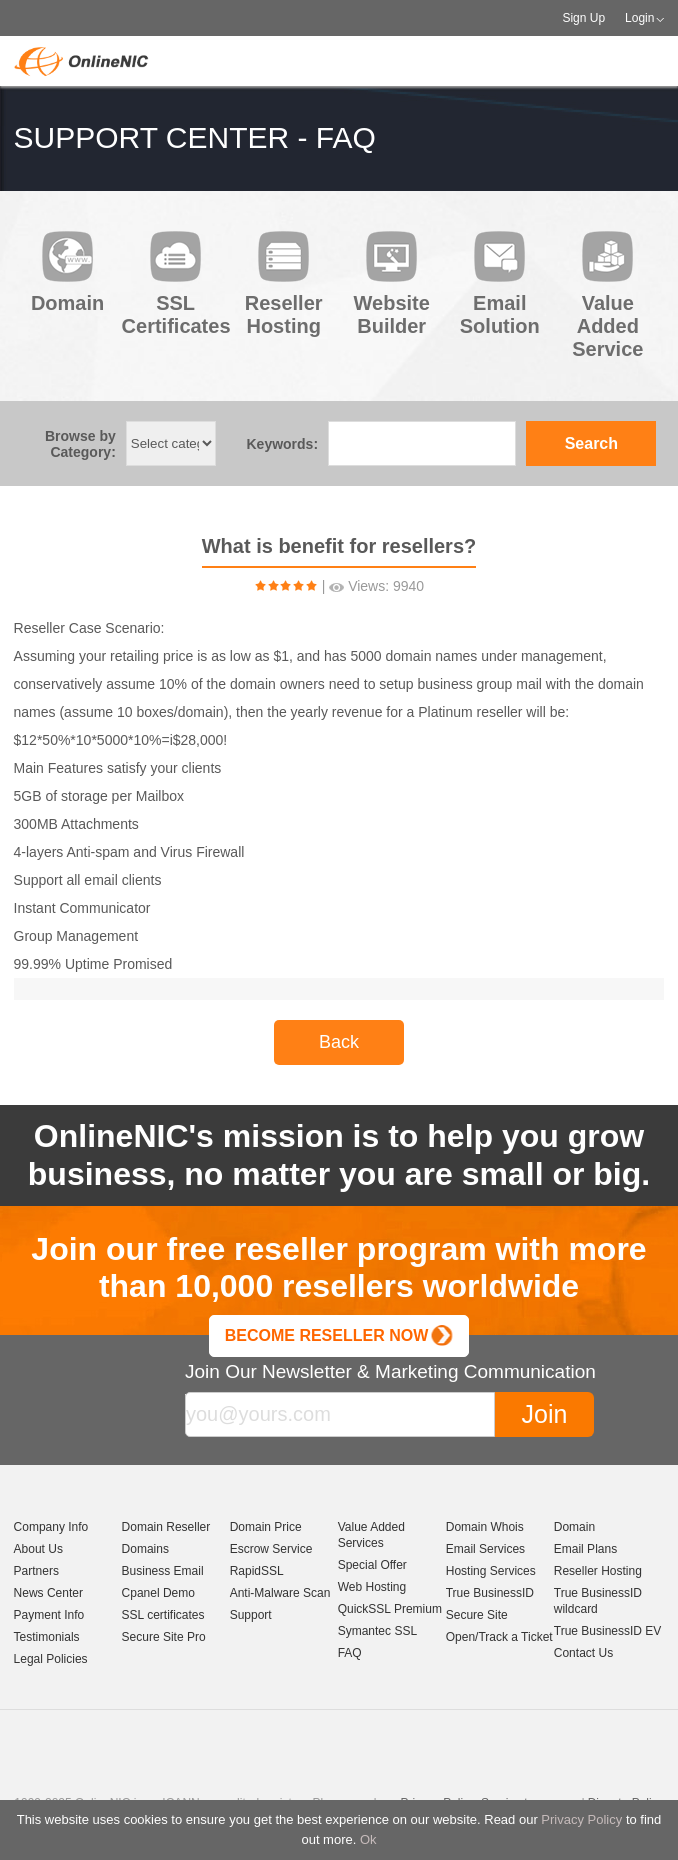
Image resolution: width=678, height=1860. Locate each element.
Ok (368, 1839)
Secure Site (477, 1615)
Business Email (163, 1571)
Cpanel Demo (158, 1593)
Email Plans (585, 1549)
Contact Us (583, 1653)
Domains (145, 1549)
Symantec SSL (377, 1631)
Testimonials (47, 1637)
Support (251, 1615)
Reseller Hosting (598, 1571)
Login (639, 18)
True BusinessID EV (608, 1631)
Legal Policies (51, 1659)
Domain (574, 1527)
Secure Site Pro (164, 1637)
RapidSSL (257, 1571)
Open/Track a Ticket (499, 1637)
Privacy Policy (581, 1819)
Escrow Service (271, 1549)
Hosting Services (491, 1571)
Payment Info (49, 1615)
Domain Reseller (166, 1527)
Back (339, 1042)
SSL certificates (163, 1615)
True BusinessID (490, 1593)
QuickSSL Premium (390, 1609)
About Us (38, 1549)
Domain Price (266, 1527)
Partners (36, 1571)
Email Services (485, 1549)
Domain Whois (485, 1527)
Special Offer (372, 1565)
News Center (48, 1593)
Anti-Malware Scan (280, 1593)
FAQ (350, 1653)
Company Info (51, 1527)
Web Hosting (372, 1587)
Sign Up (583, 18)
